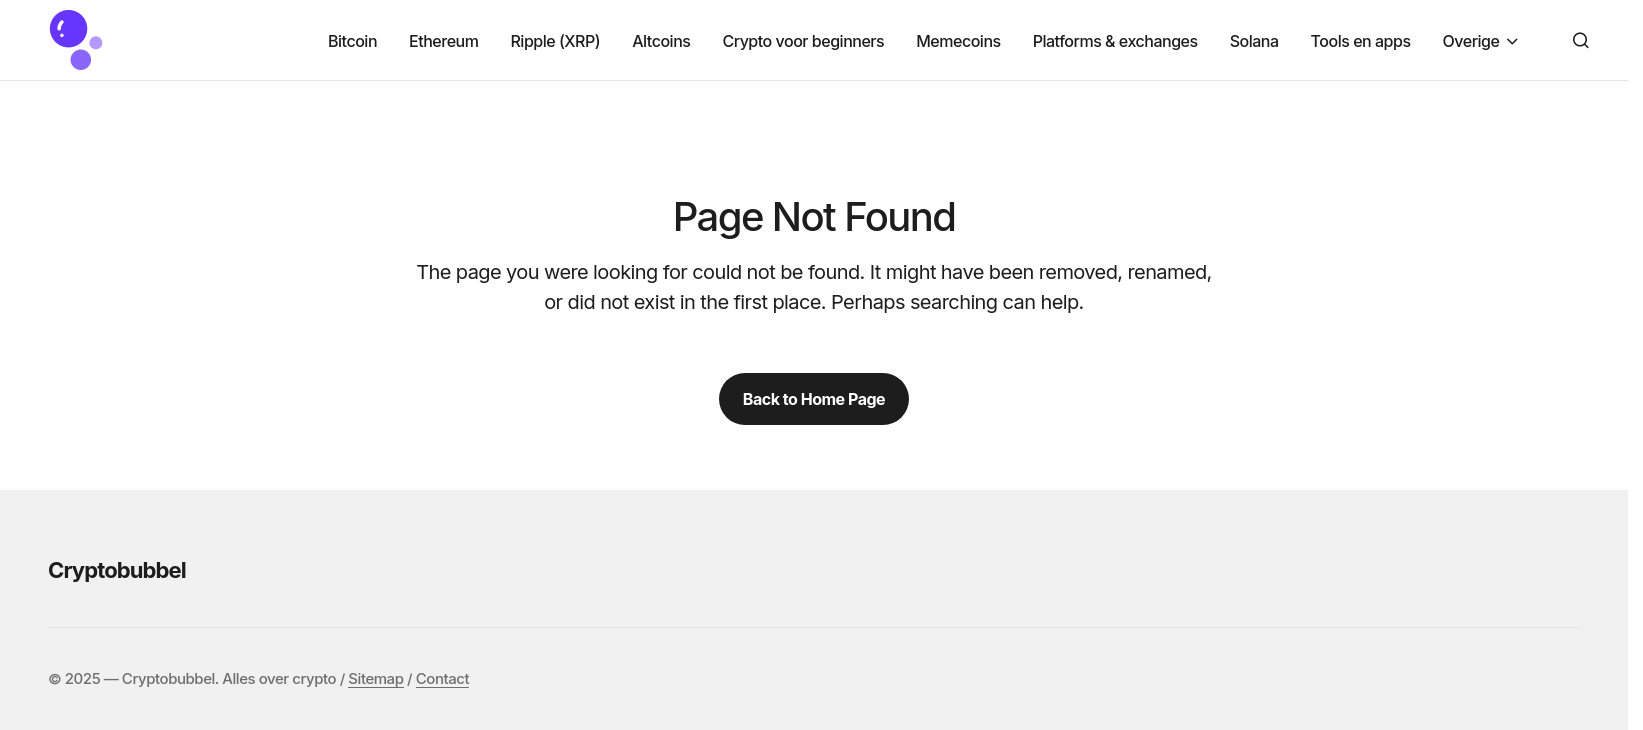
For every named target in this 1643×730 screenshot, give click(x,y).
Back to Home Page (814, 399)
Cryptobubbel (117, 570)
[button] (1581, 40)
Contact (442, 678)
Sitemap (375, 678)
